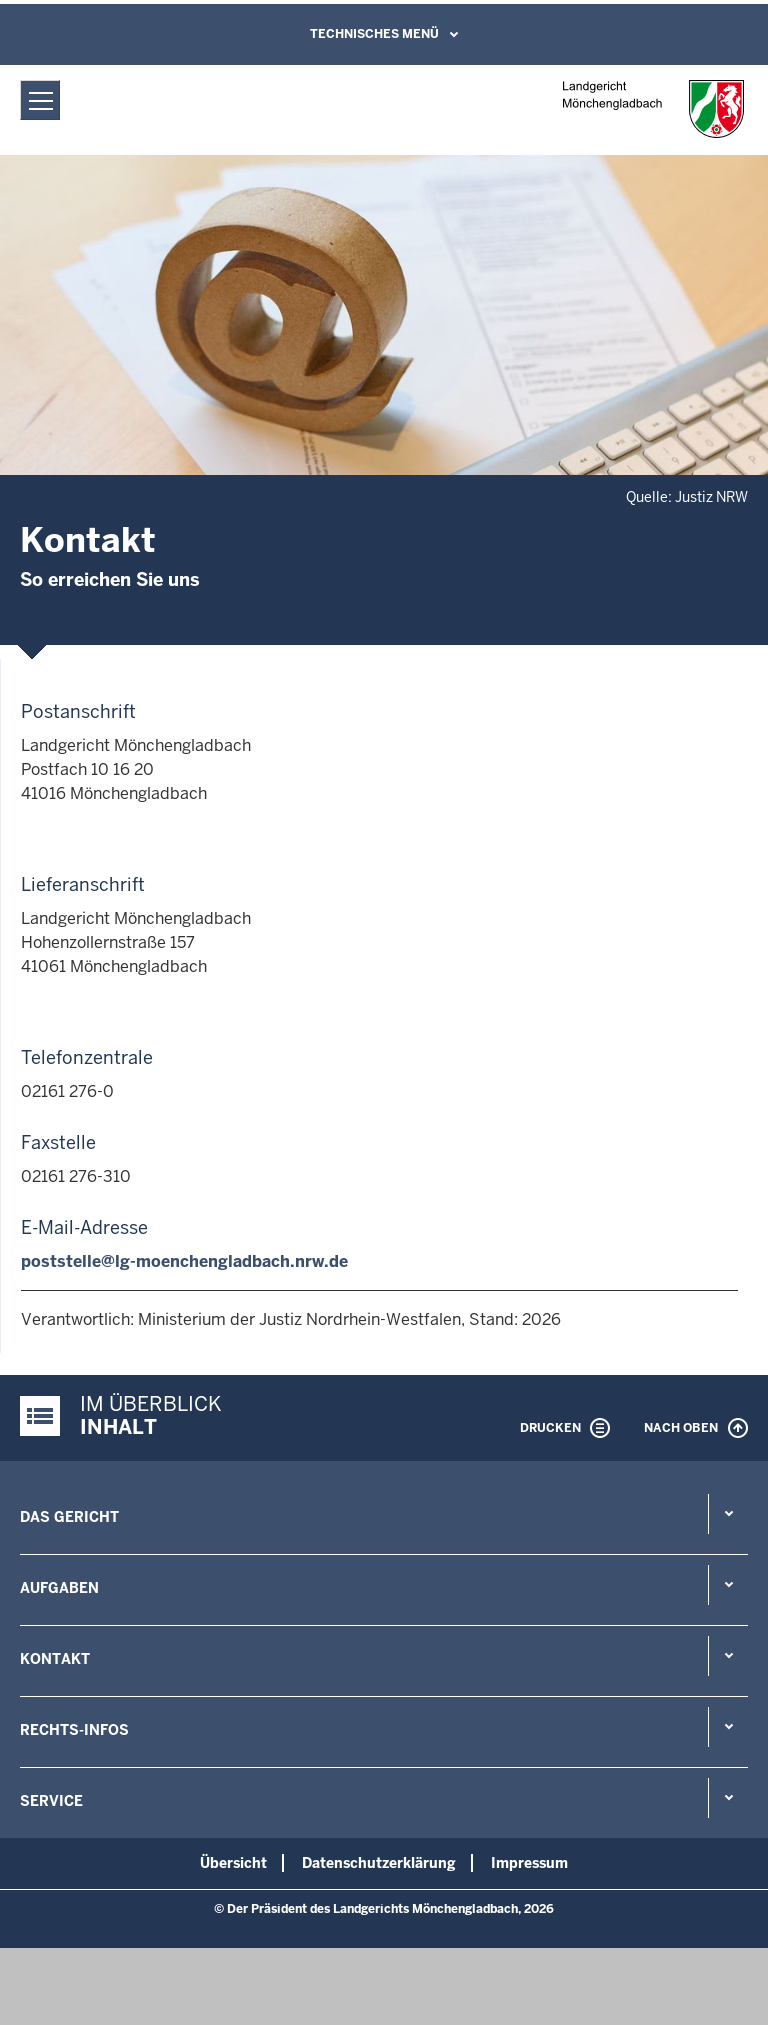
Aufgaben (59, 1588)
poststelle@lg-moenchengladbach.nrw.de (184, 1261)
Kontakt (55, 1659)
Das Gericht (69, 1517)
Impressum (529, 1863)
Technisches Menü (374, 34)
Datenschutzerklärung (379, 1863)
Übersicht (233, 1863)
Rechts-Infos (74, 1730)
